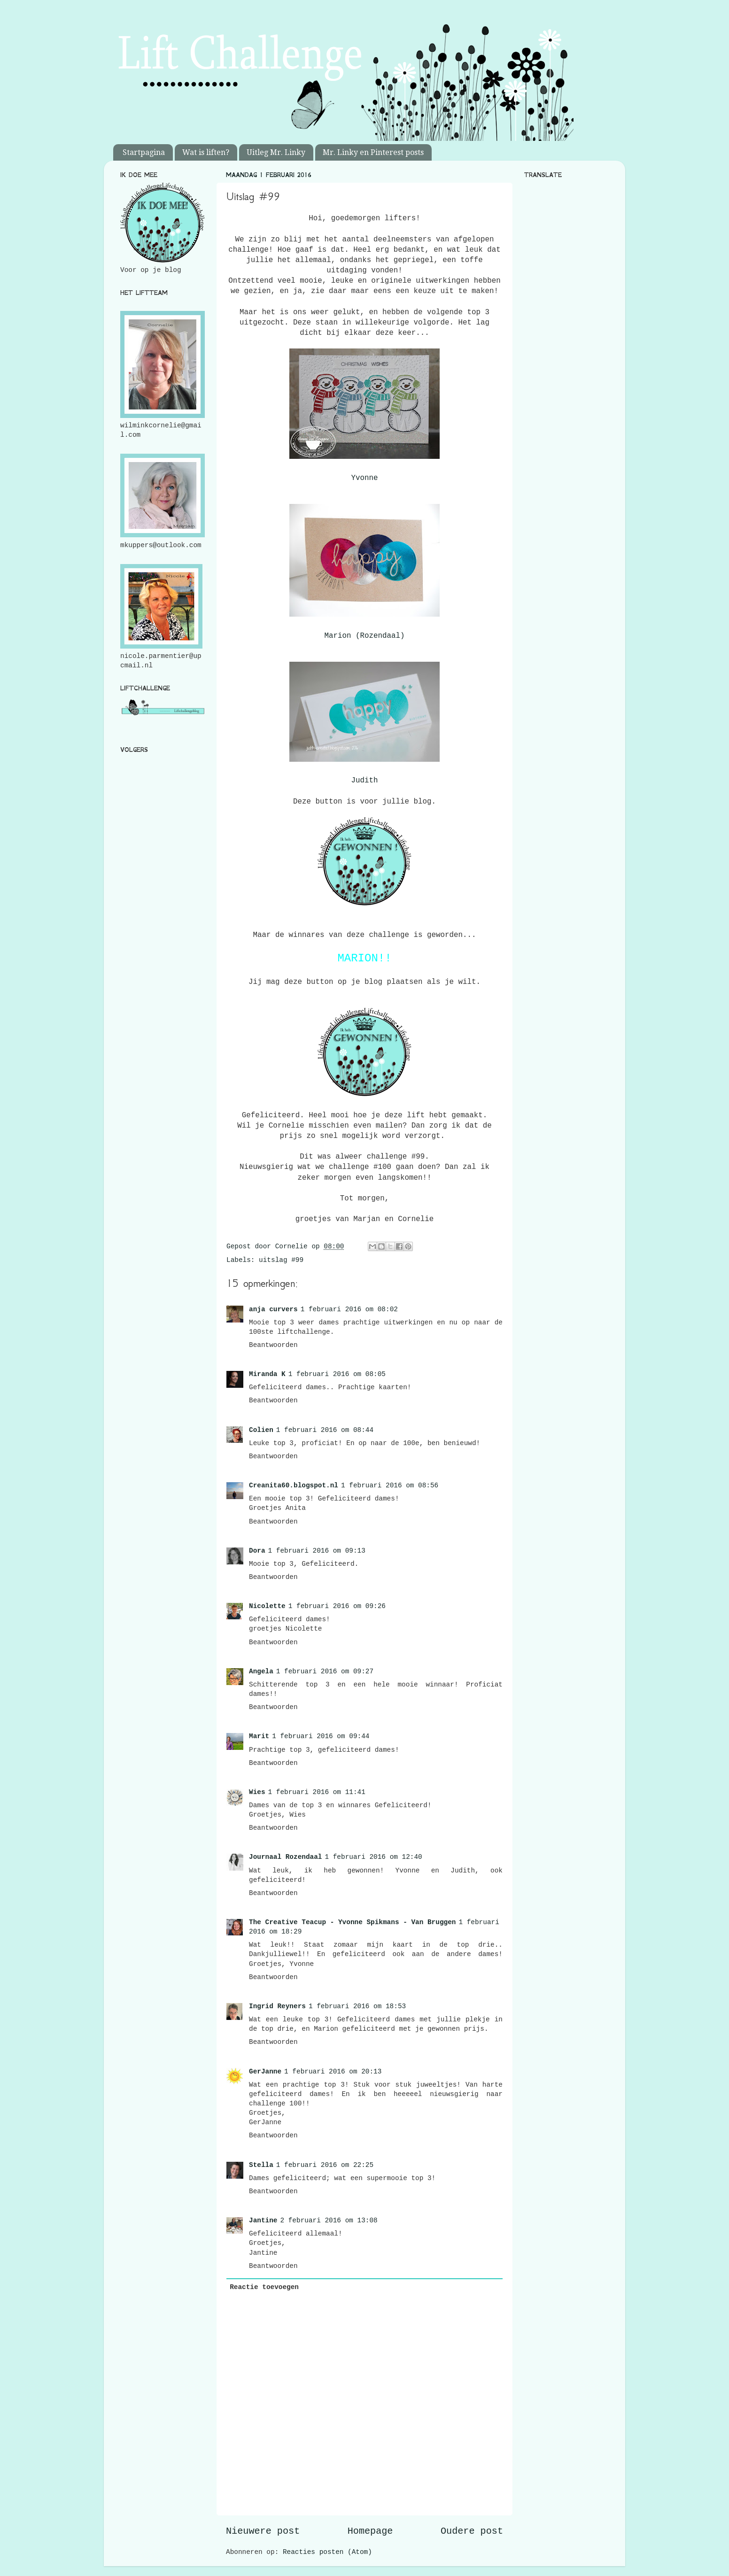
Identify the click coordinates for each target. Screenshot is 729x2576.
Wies (257, 1792)
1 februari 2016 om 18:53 (357, 2006)
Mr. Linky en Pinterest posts (373, 152)
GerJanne (265, 2071)
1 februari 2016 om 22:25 (324, 2165)
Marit (259, 1736)
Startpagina (144, 152)
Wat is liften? (205, 152)
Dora (257, 1551)
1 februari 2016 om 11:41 (316, 1792)
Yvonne (364, 478)
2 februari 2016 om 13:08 (328, 2220)
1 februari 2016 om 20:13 (332, 2071)
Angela (261, 1671)
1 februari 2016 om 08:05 (337, 1374)
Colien (261, 1430)
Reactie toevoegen (264, 2287)
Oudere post (472, 2531)
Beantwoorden (273, 1345)
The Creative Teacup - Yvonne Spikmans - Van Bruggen (352, 1922)
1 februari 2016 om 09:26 (337, 1606)
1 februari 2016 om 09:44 (320, 1736)
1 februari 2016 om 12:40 (373, 1857)
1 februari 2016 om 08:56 (389, 1485)
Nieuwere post (263, 2531)
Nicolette (267, 1606)
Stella (261, 2165)
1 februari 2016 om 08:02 (349, 1309)
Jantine (263, 2220)
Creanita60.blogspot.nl (293, 1485)
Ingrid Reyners (277, 2006)
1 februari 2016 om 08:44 (324, 1430)
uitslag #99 (281, 1260)
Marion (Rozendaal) (365, 636)
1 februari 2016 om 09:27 (324, 1671)
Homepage (370, 2531)
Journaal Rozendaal (285, 1857)
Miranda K (267, 1374)
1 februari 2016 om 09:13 (316, 1551)
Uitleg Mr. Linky (276, 152)
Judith (364, 780)
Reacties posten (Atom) (327, 2552)
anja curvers (273, 1309)
